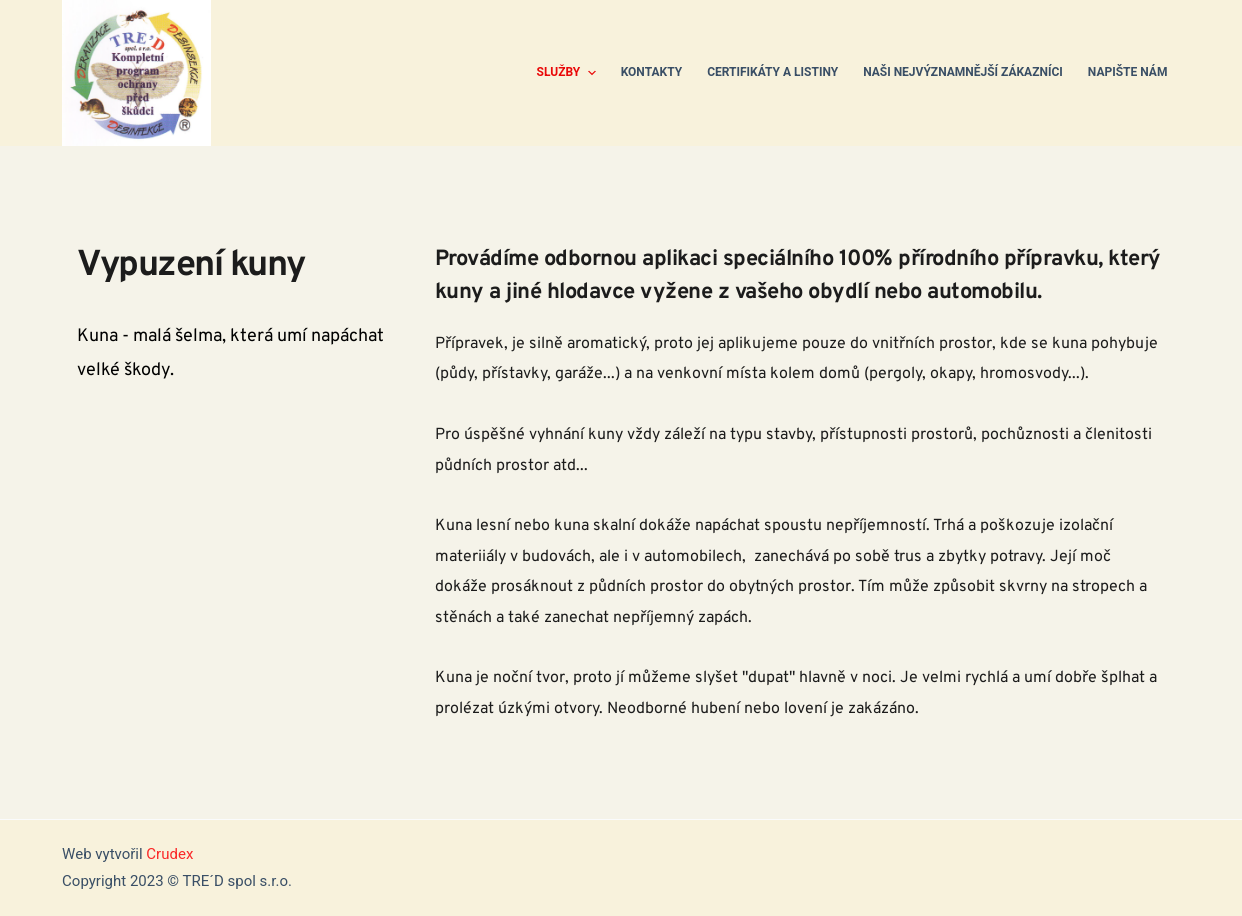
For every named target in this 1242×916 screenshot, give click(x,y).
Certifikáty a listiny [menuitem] (772, 72)
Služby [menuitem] (569, 73)
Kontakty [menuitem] (651, 72)
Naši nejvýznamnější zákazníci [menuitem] (963, 72)
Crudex (169, 854)
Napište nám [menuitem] (1128, 72)
